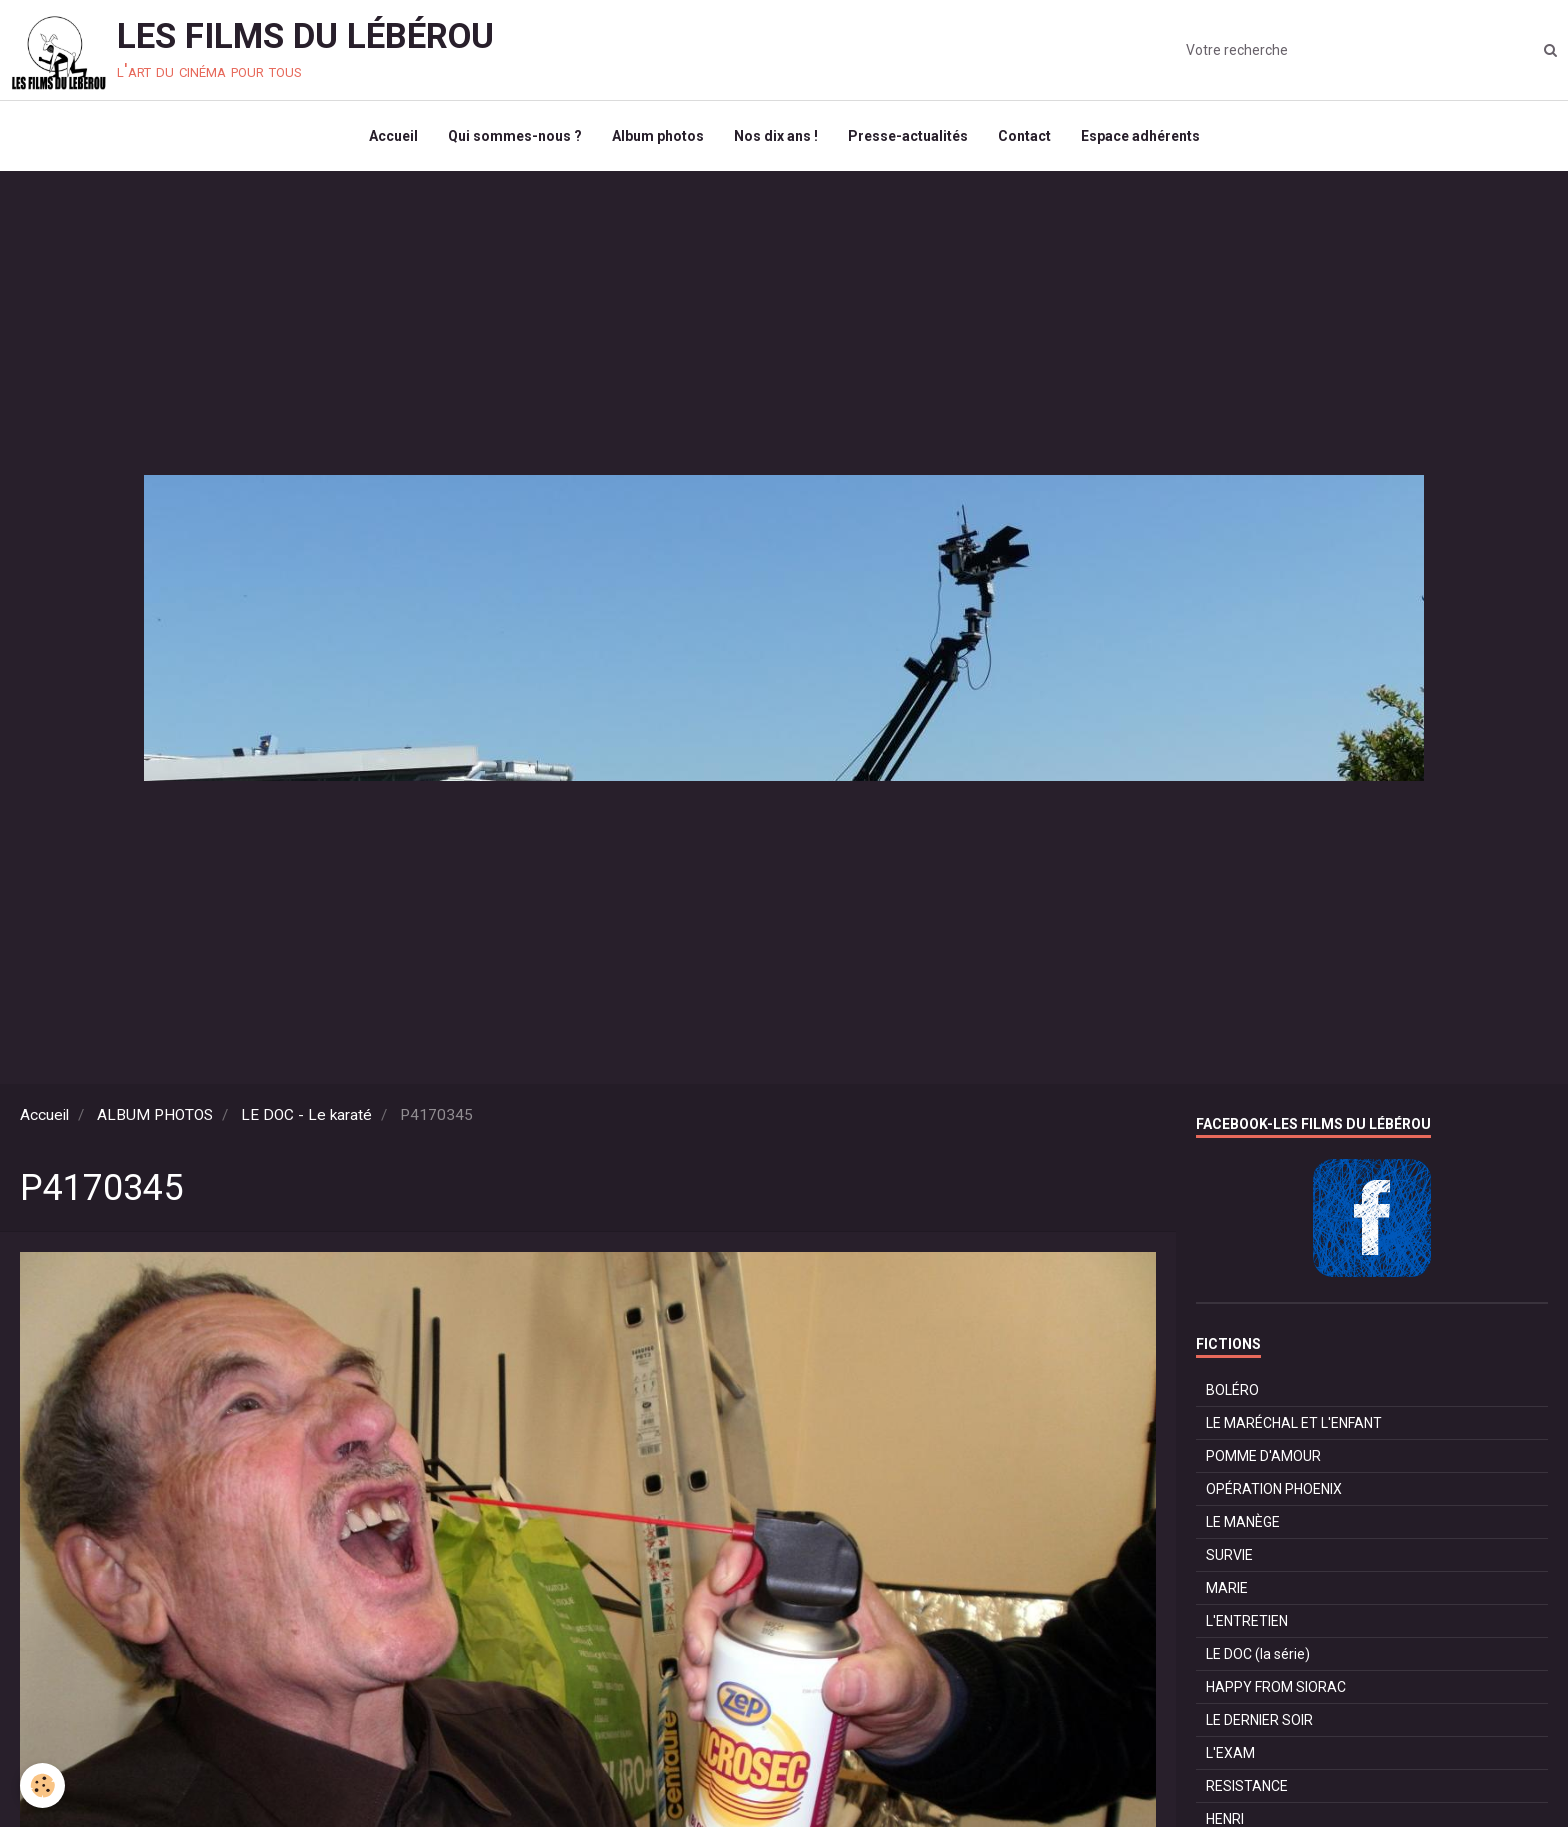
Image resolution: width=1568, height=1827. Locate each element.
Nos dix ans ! (776, 136)
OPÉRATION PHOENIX (1274, 1489)
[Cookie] (42, 1785)
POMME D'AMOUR (1263, 1456)
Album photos (658, 136)
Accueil (393, 136)
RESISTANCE (1247, 1786)
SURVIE (1229, 1555)
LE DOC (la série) (1258, 1654)
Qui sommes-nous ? (515, 136)
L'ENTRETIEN (1247, 1621)
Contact (1024, 136)
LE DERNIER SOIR (1259, 1720)
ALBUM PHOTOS (155, 1115)
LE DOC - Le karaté (306, 1115)
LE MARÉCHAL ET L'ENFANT (1294, 1423)
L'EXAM (1230, 1753)
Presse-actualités (908, 136)
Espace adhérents (1140, 136)
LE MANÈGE (1243, 1522)
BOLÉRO (1232, 1390)
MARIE (1227, 1588)
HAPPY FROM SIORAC (1276, 1687)
